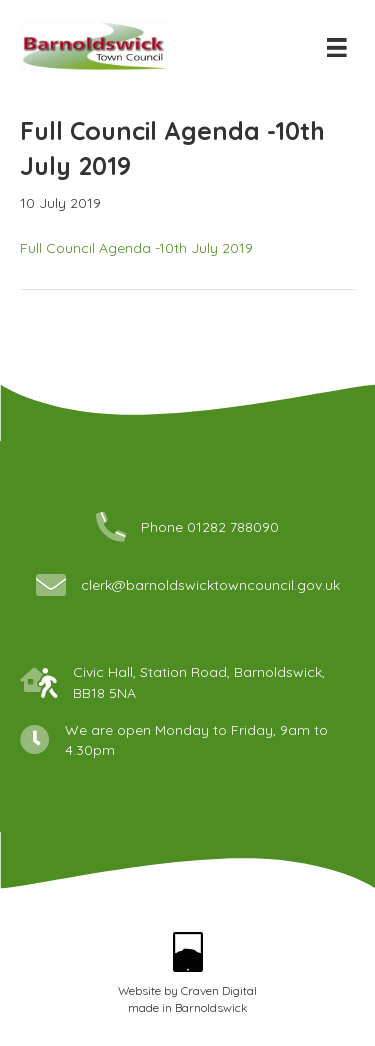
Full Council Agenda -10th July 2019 (136, 248)
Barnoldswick (211, 1007)
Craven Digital (219, 990)
